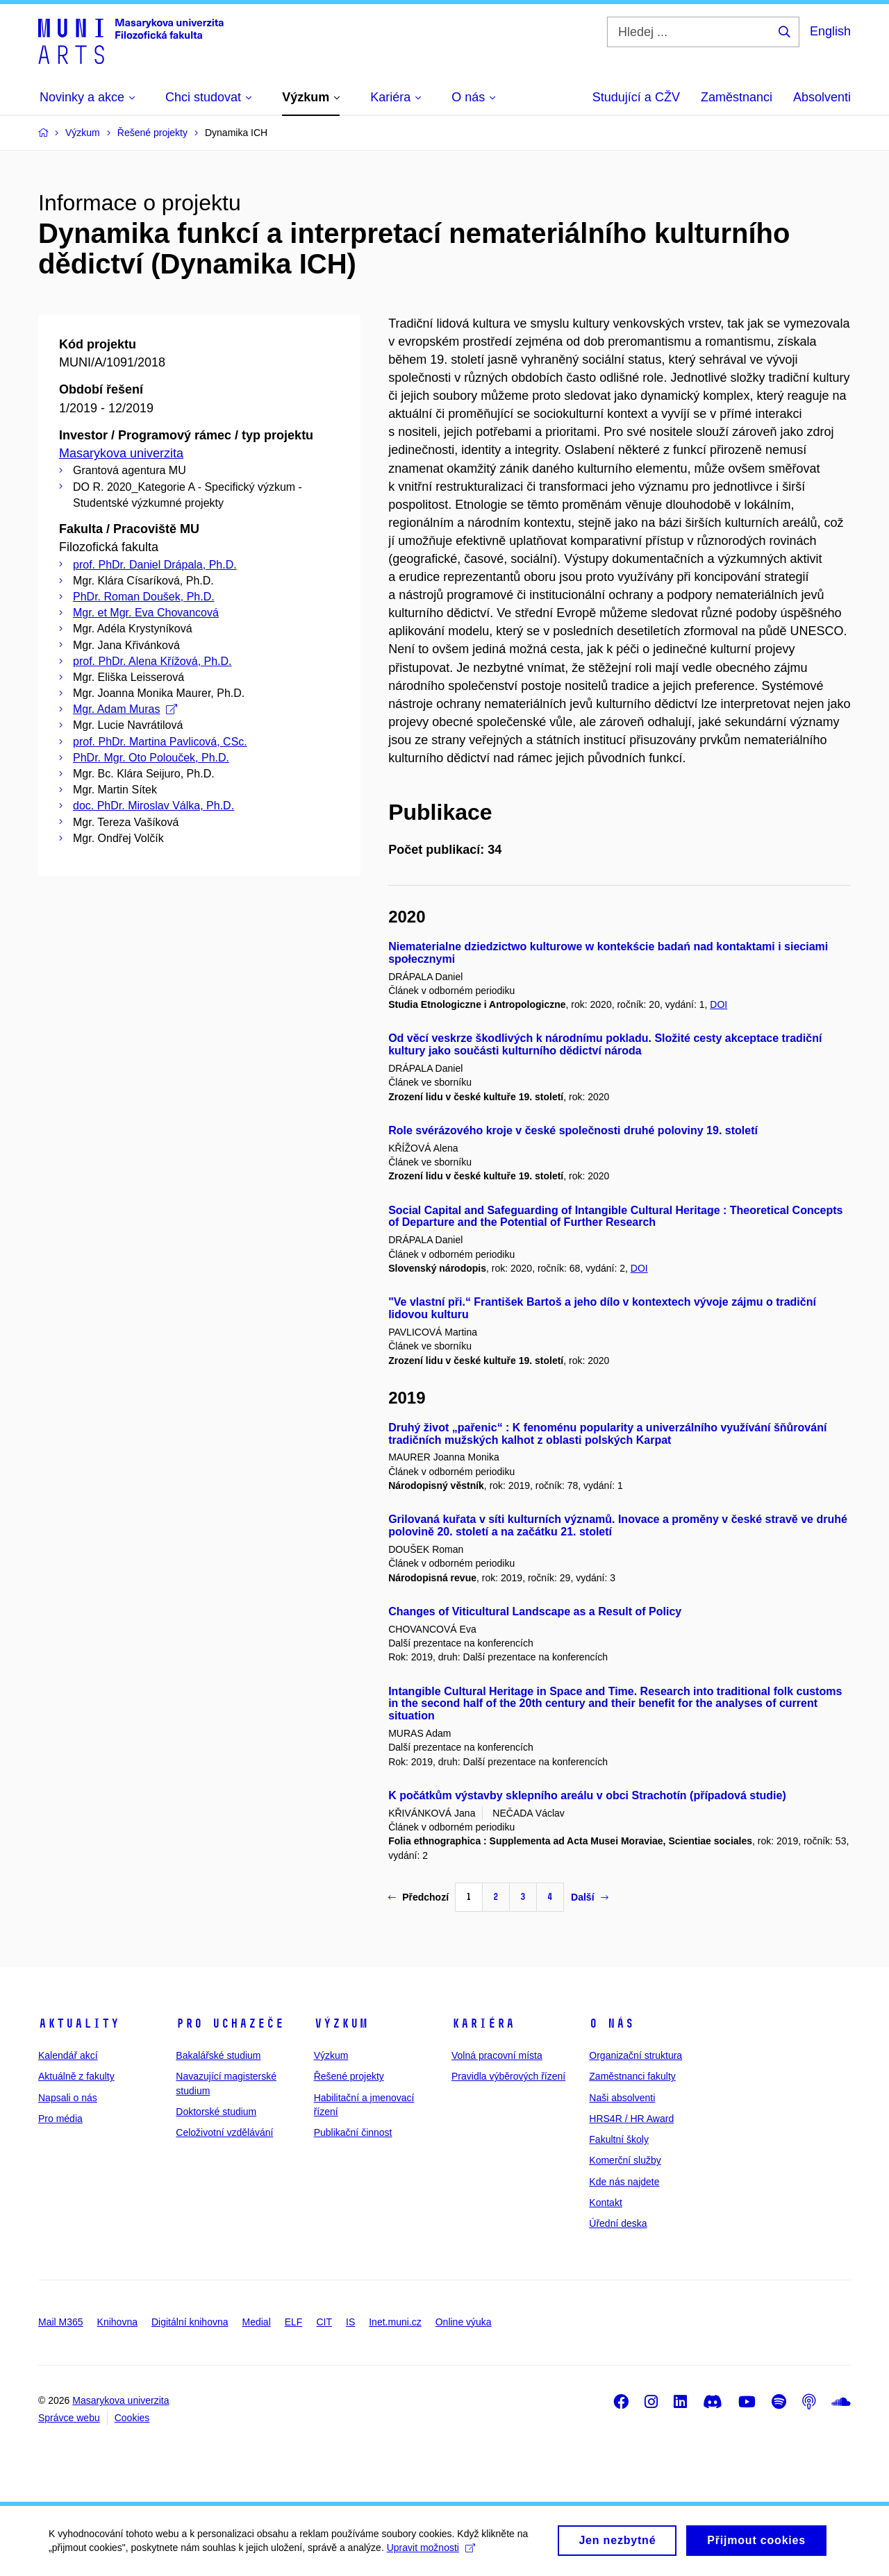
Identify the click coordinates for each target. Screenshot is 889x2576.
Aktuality (78, 2023)
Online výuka (463, 2321)
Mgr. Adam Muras (125, 709)
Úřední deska (618, 2223)
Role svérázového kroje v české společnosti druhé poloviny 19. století (573, 1130)
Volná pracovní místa (496, 2055)
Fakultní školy (619, 2139)
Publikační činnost (353, 2132)
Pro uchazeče (230, 2023)
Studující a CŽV (636, 97)
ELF (294, 2321)
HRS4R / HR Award (631, 2118)
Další (589, 1897)
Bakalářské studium (218, 2055)
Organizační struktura (635, 2055)
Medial (256, 2321)
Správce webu (69, 2417)
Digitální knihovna (190, 2321)
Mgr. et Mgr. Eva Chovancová (146, 612)
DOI (718, 1004)
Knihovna (117, 2321)
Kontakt (605, 2202)
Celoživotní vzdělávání (224, 2132)
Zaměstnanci (736, 97)
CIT (324, 2321)
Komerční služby (624, 2160)
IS (350, 2321)
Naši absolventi (622, 2097)
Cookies (132, 2417)
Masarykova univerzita (121, 453)
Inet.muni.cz (395, 2321)
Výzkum (341, 2023)
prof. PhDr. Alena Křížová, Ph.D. (152, 661)
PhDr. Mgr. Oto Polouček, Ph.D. (151, 758)
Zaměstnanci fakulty (632, 2076)
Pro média (60, 2118)
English (830, 31)
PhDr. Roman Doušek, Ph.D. (144, 597)
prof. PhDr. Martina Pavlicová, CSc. (160, 742)
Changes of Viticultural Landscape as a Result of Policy (534, 1611)
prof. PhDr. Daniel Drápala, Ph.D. (155, 565)
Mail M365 (60, 2321)
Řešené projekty (349, 2076)
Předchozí (418, 1897)
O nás (611, 2023)
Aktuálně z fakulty (76, 2076)
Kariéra (483, 2023)
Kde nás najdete (624, 2181)
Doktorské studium (216, 2111)
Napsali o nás (67, 2097)
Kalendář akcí (68, 2055)
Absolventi (822, 97)
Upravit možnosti (431, 2551)
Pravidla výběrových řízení (508, 2076)
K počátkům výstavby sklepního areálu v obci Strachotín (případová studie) (587, 1795)
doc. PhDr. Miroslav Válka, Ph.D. (153, 805)
